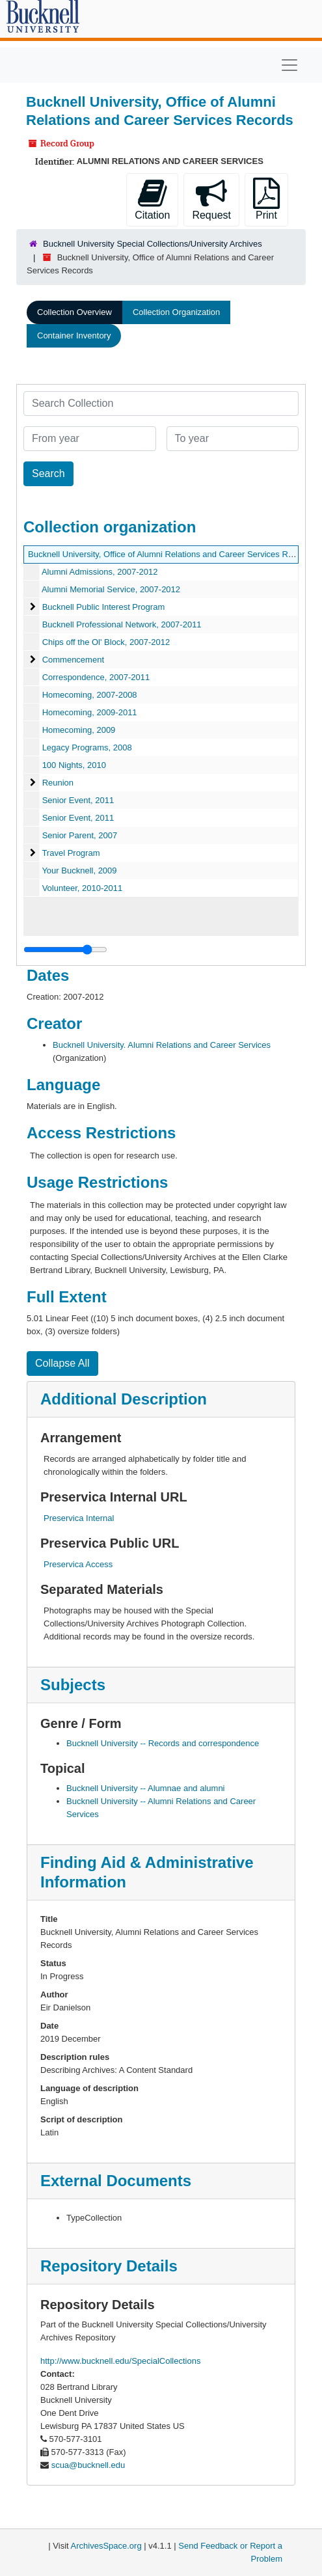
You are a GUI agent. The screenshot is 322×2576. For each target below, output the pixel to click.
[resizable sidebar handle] (65, 949)
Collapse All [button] (62, 1363)
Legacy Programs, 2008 (87, 747)
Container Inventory (74, 335)
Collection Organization (176, 312)
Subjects (72, 1684)
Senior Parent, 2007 (80, 835)
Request (211, 199)
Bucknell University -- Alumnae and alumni (145, 1788)
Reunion (58, 783)
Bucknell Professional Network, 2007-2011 (122, 624)
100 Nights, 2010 (74, 765)
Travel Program (71, 853)
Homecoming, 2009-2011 (89, 712)
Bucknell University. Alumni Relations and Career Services (162, 1045)
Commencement (73, 660)
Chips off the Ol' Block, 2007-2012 (106, 642)
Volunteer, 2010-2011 (82, 888)
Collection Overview (74, 312)
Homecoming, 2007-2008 (89, 695)
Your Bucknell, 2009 (79, 870)
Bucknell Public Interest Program (103, 607)
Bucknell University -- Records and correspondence (162, 1743)
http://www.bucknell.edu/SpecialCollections (120, 2361)
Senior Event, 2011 (78, 800)
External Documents (115, 2180)
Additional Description (123, 1399)
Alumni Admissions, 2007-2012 (100, 572)
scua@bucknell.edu (88, 2465)
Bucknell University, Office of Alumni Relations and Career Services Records (171, 554)
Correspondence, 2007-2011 (96, 677)
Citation (152, 199)
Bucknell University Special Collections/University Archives (152, 244)
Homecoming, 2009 (79, 730)
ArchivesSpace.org (106, 2546)
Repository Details (109, 2266)
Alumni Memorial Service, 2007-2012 (111, 589)
